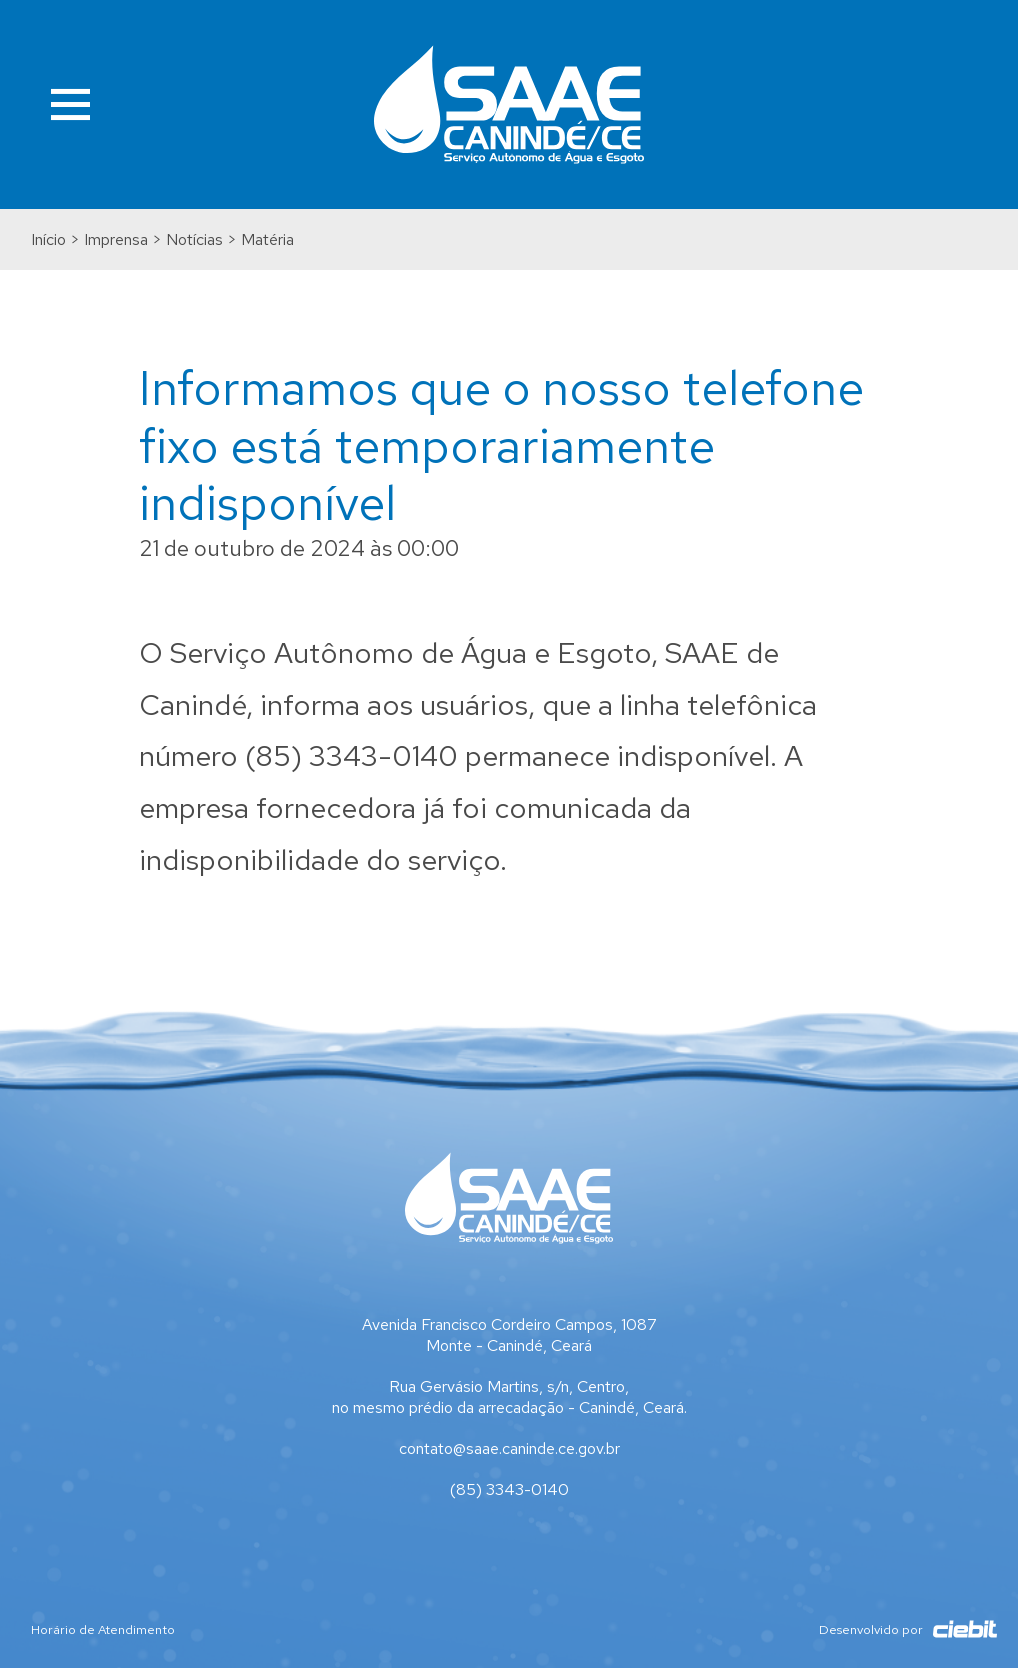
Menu (71, 105)
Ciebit (955, 1629)
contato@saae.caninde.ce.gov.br (509, 1448)
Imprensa (116, 239)
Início (48, 239)
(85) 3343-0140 (509, 1489)
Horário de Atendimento (103, 1629)
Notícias (194, 239)
